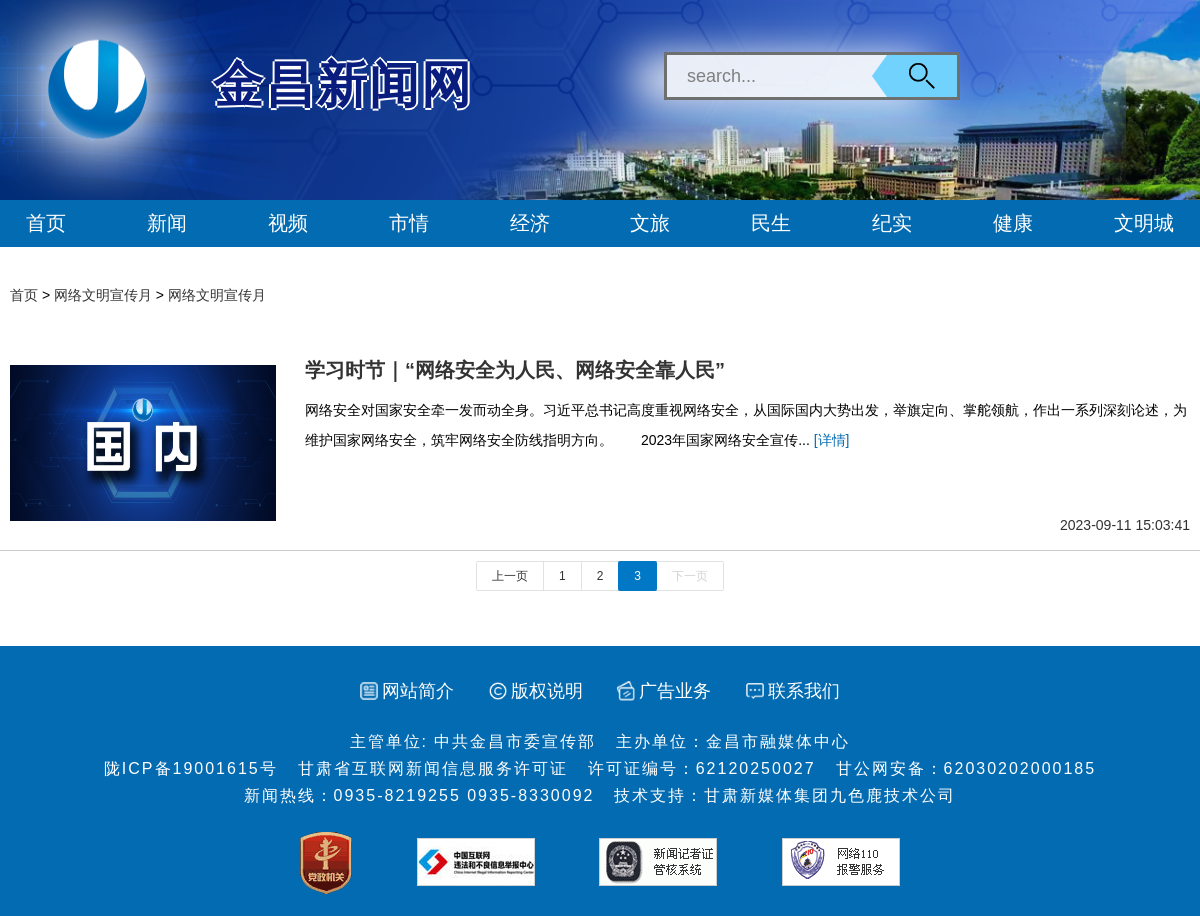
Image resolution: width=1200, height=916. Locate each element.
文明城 (1144, 223)
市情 (409, 223)
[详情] (832, 440)
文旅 (650, 223)
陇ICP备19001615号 (191, 768)
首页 (46, 223)
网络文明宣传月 (103, 295)
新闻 (167, 223)
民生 (771, 223)
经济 (530, 223)
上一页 (510, 576)
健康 (1013, 223)
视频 (288, 223)
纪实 (892, 223)
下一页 (690, 576)
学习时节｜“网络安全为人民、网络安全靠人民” (515, 370)
